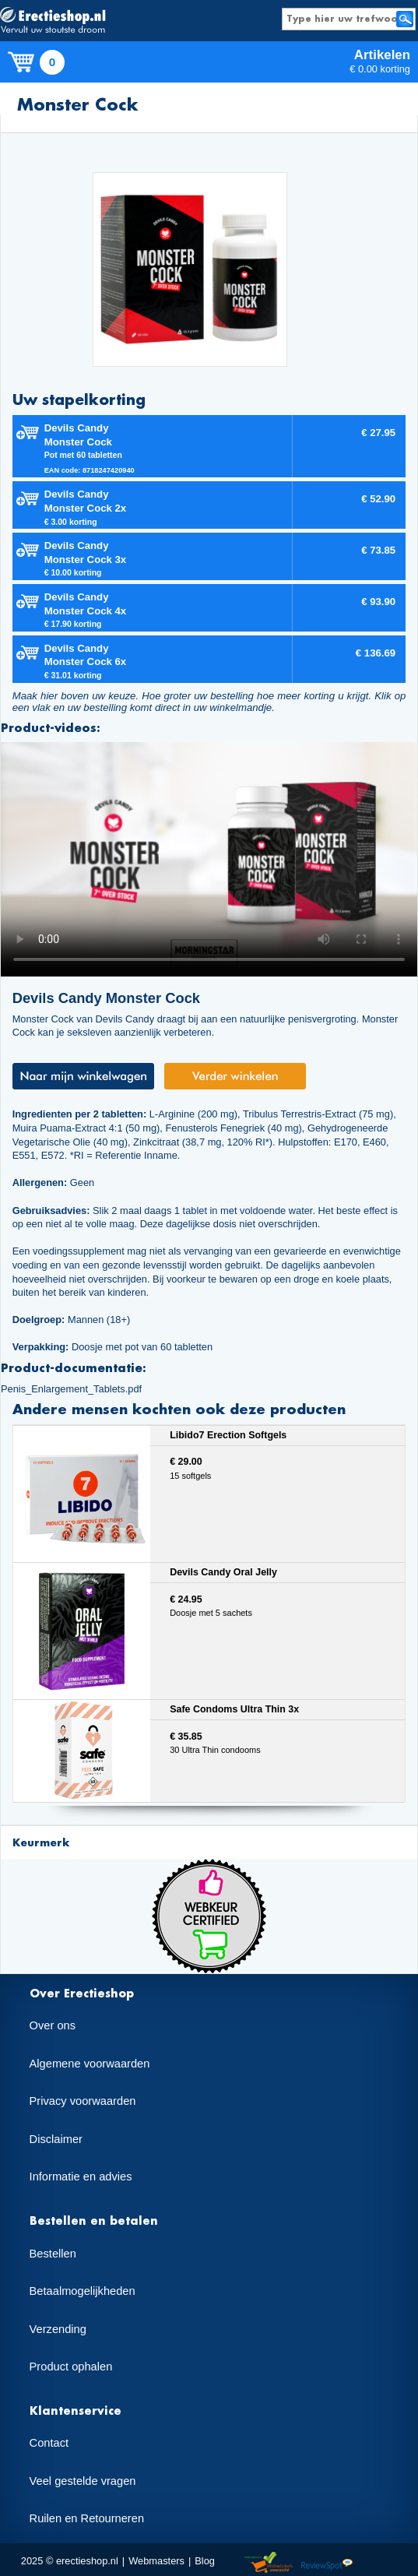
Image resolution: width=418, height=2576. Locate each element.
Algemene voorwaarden (90, 2063)
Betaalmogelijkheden (82, 2291)
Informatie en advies (81, 2176)
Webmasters (156, 2561)
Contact (49, 2443)
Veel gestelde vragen (83, 2481)
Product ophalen (71, 2366)
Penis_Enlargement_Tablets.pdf (71, 1389)
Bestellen (53, 2253)
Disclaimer (56, 2139)
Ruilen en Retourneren (87, 2518)
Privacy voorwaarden (83, 2101)
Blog (205, 2561)
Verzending (58, 2329)
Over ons (53, 2025)
